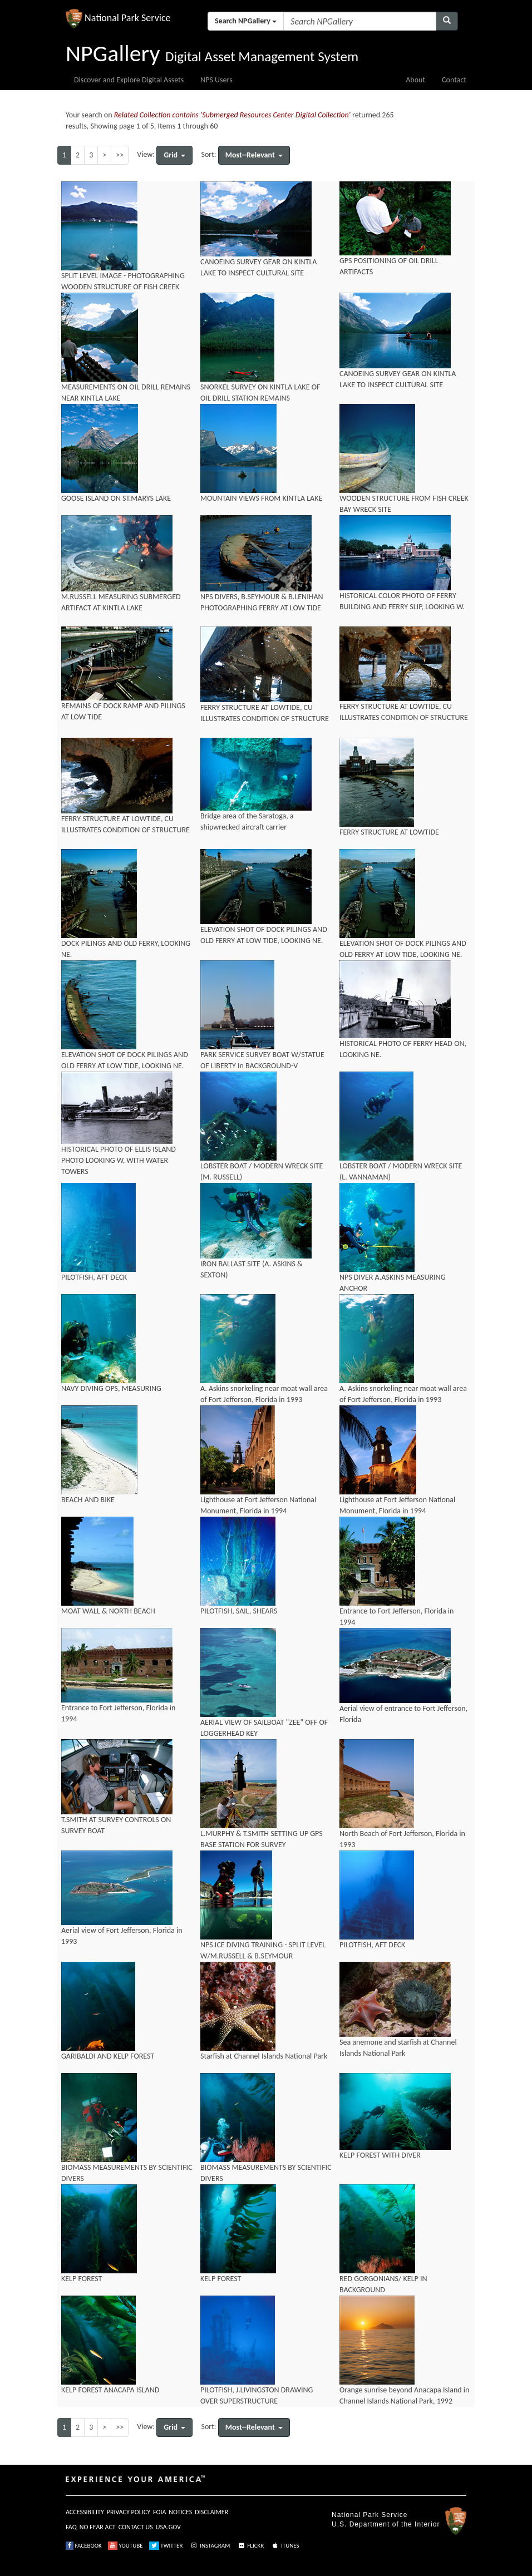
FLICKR (250, 2545)
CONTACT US (136, 2527)
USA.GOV (168, 2527)
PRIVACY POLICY (128, 2512)
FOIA (159, 2512)
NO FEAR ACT (98, 2527)
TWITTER (166, 2545)
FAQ (71, 2527)
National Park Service (369, 2515)
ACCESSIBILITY (85, 2512)
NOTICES (180, 2512)
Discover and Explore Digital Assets (129, 80)
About (415, 80)
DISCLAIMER (211, 2512)
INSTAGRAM (209, 2545)
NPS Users (216, 80)
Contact (454, 80)
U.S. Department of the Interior (386, 2524)
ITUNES (284, 2545)
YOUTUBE (125, 2545)
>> (120, 155)
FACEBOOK (84, 2545)
